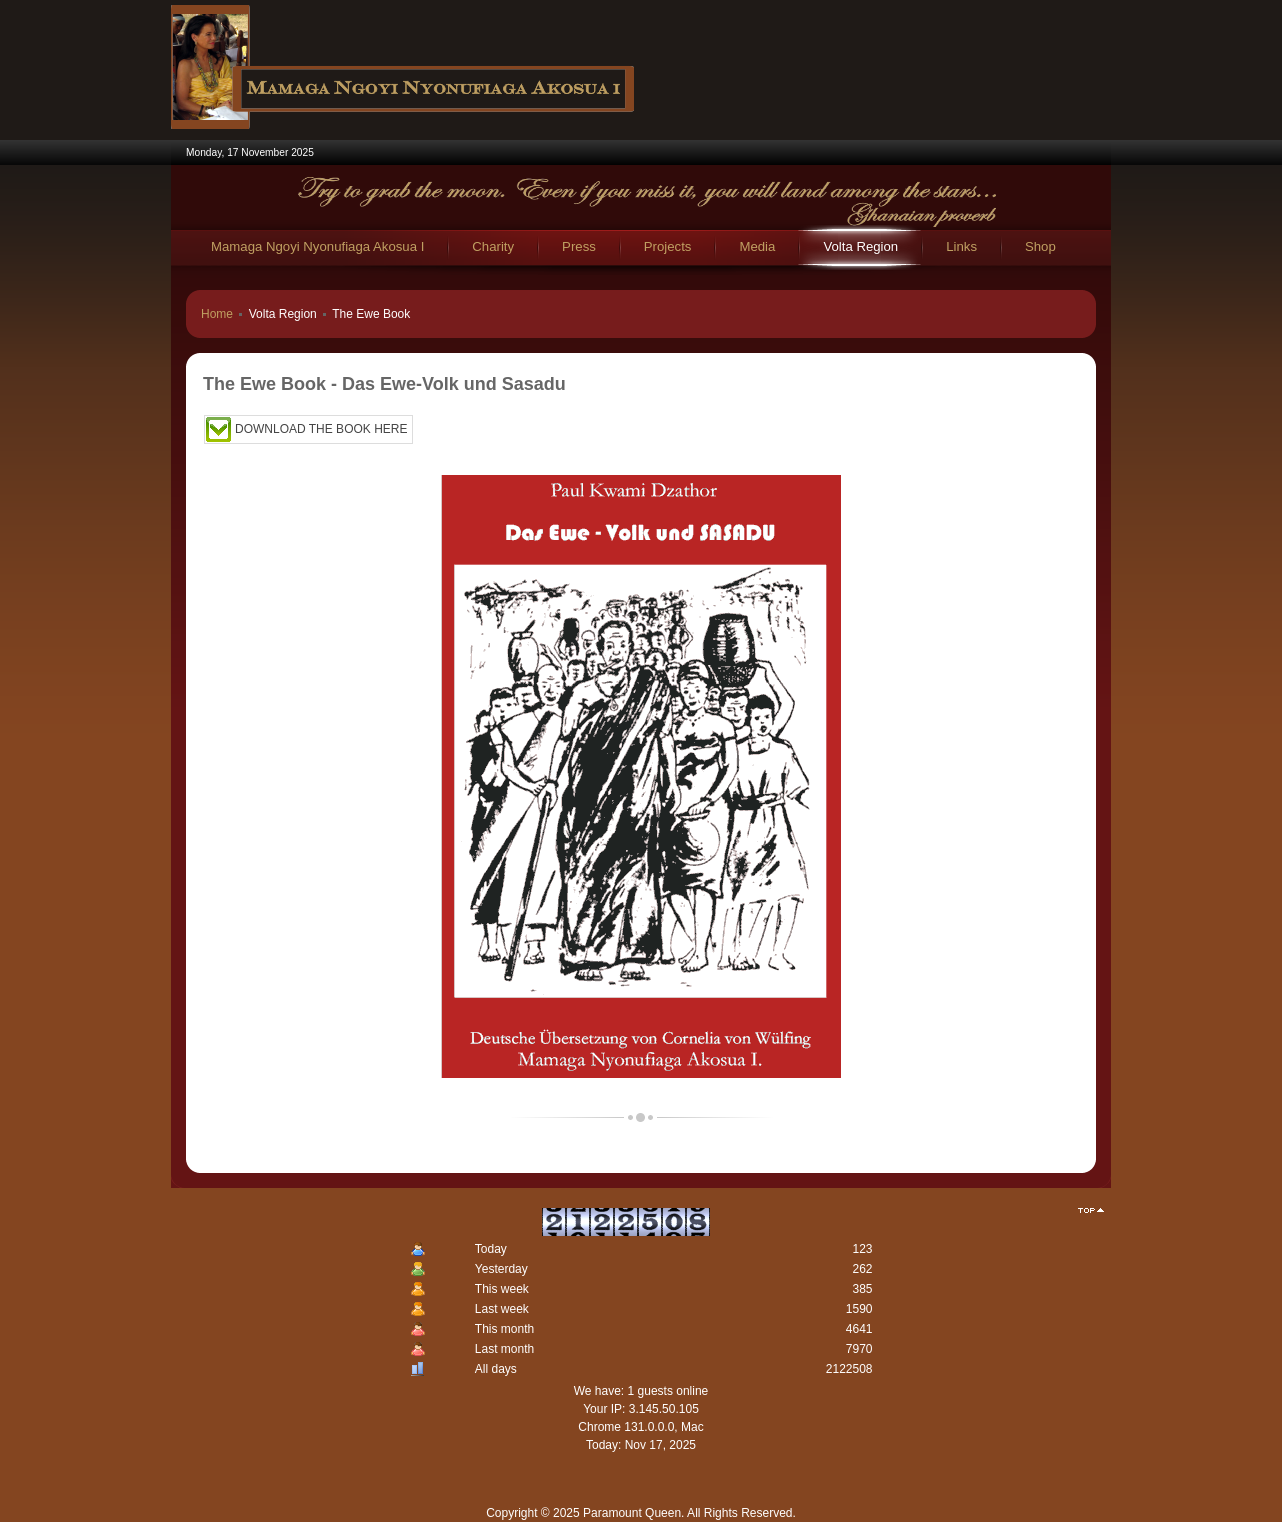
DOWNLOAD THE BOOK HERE (321, 429)
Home (217, 314)
